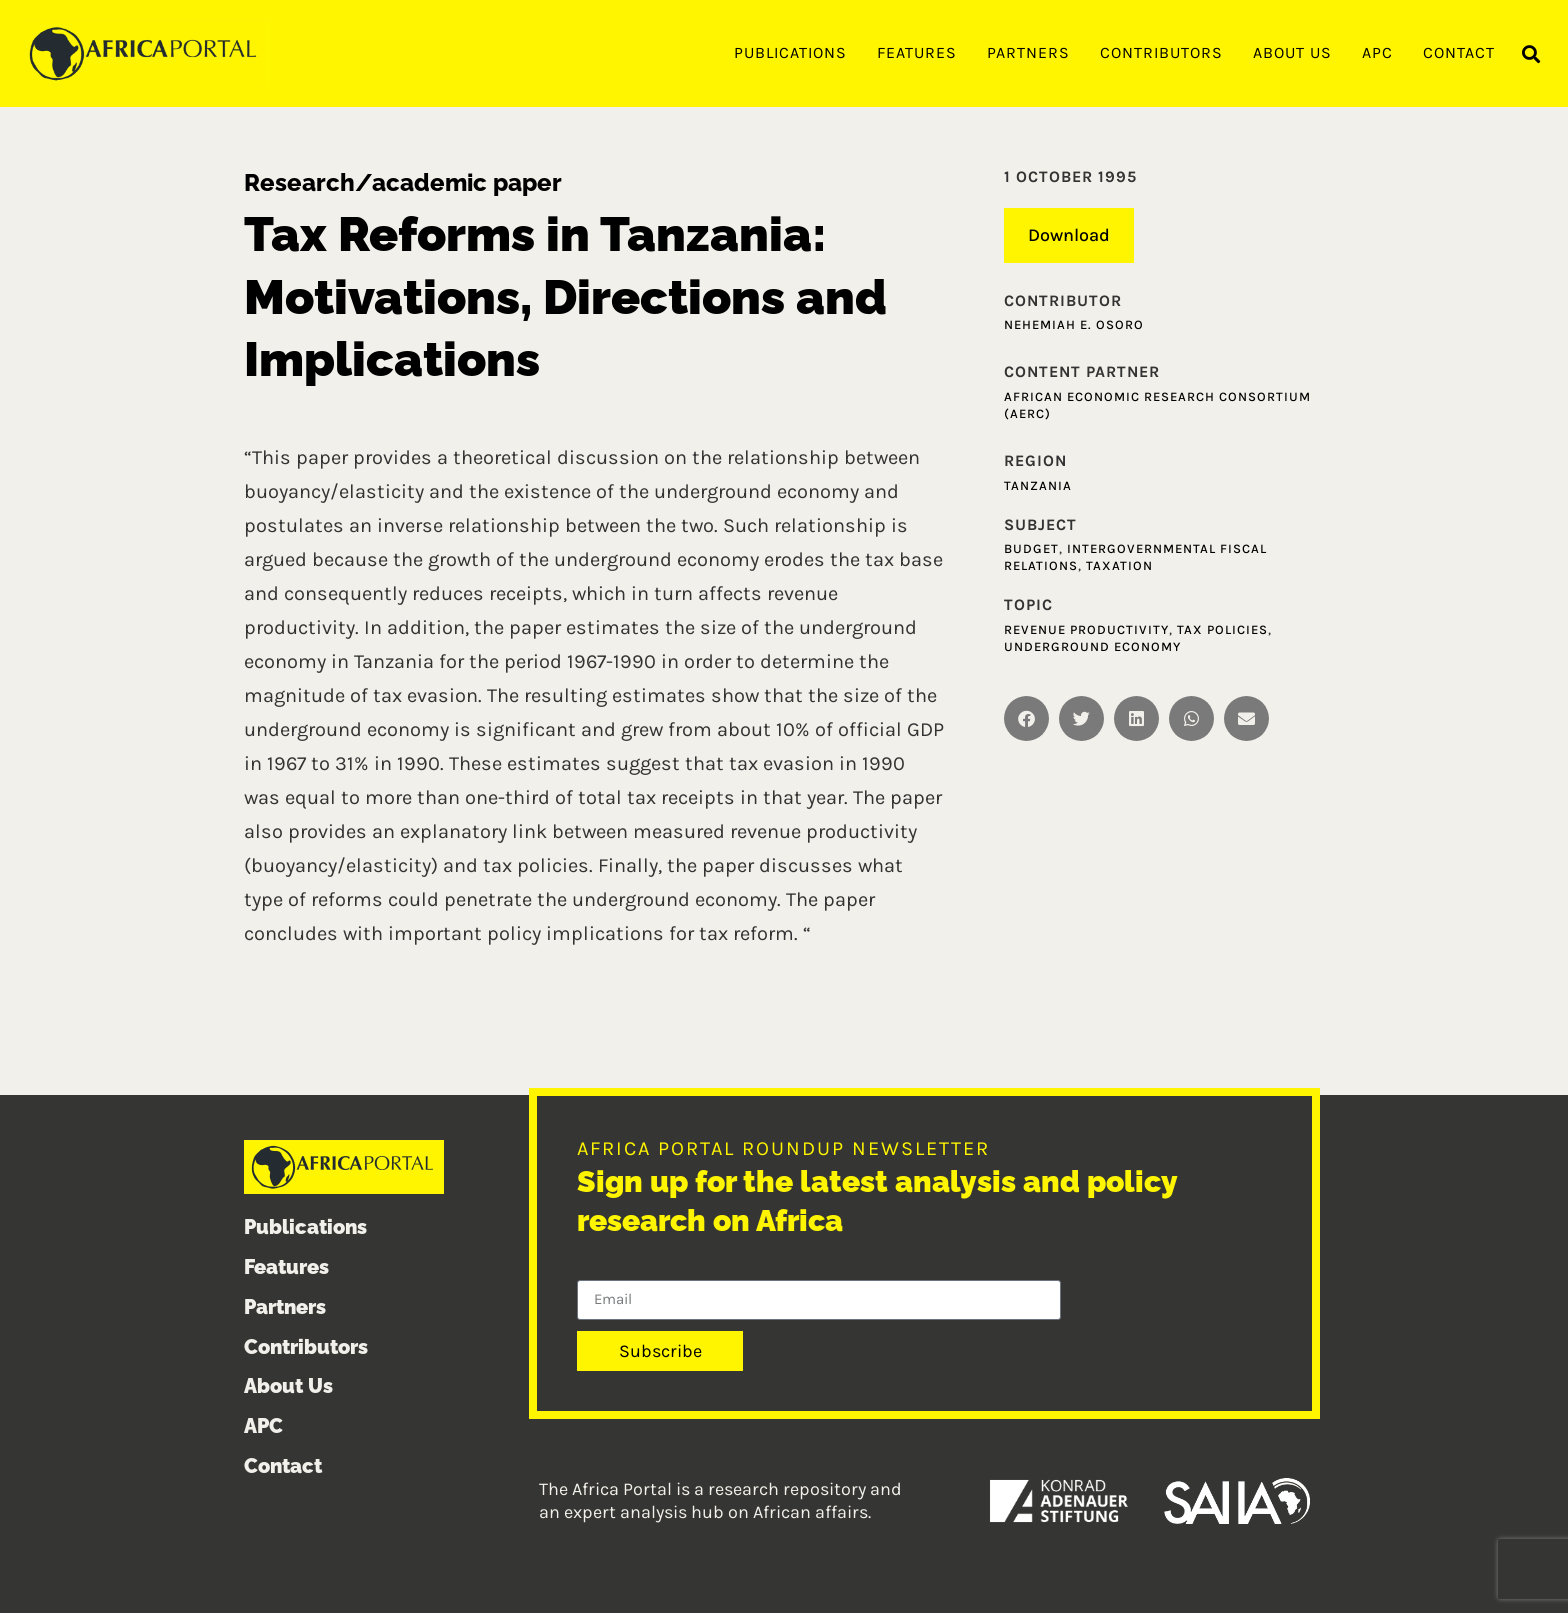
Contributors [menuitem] (1161, 52)
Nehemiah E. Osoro (1074, 324)
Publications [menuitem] (790, 52)
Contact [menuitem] (1459, 52)
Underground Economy (1092, 646)
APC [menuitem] (1377, 52)
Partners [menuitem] (1028, 52)
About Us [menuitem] (1292, 52)
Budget (1031, 548)
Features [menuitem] (917, 52)
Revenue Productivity (1086, 629)
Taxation (1119, 565)
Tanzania (1038, 485)
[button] (1531, 54)
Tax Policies (1222, 629)
